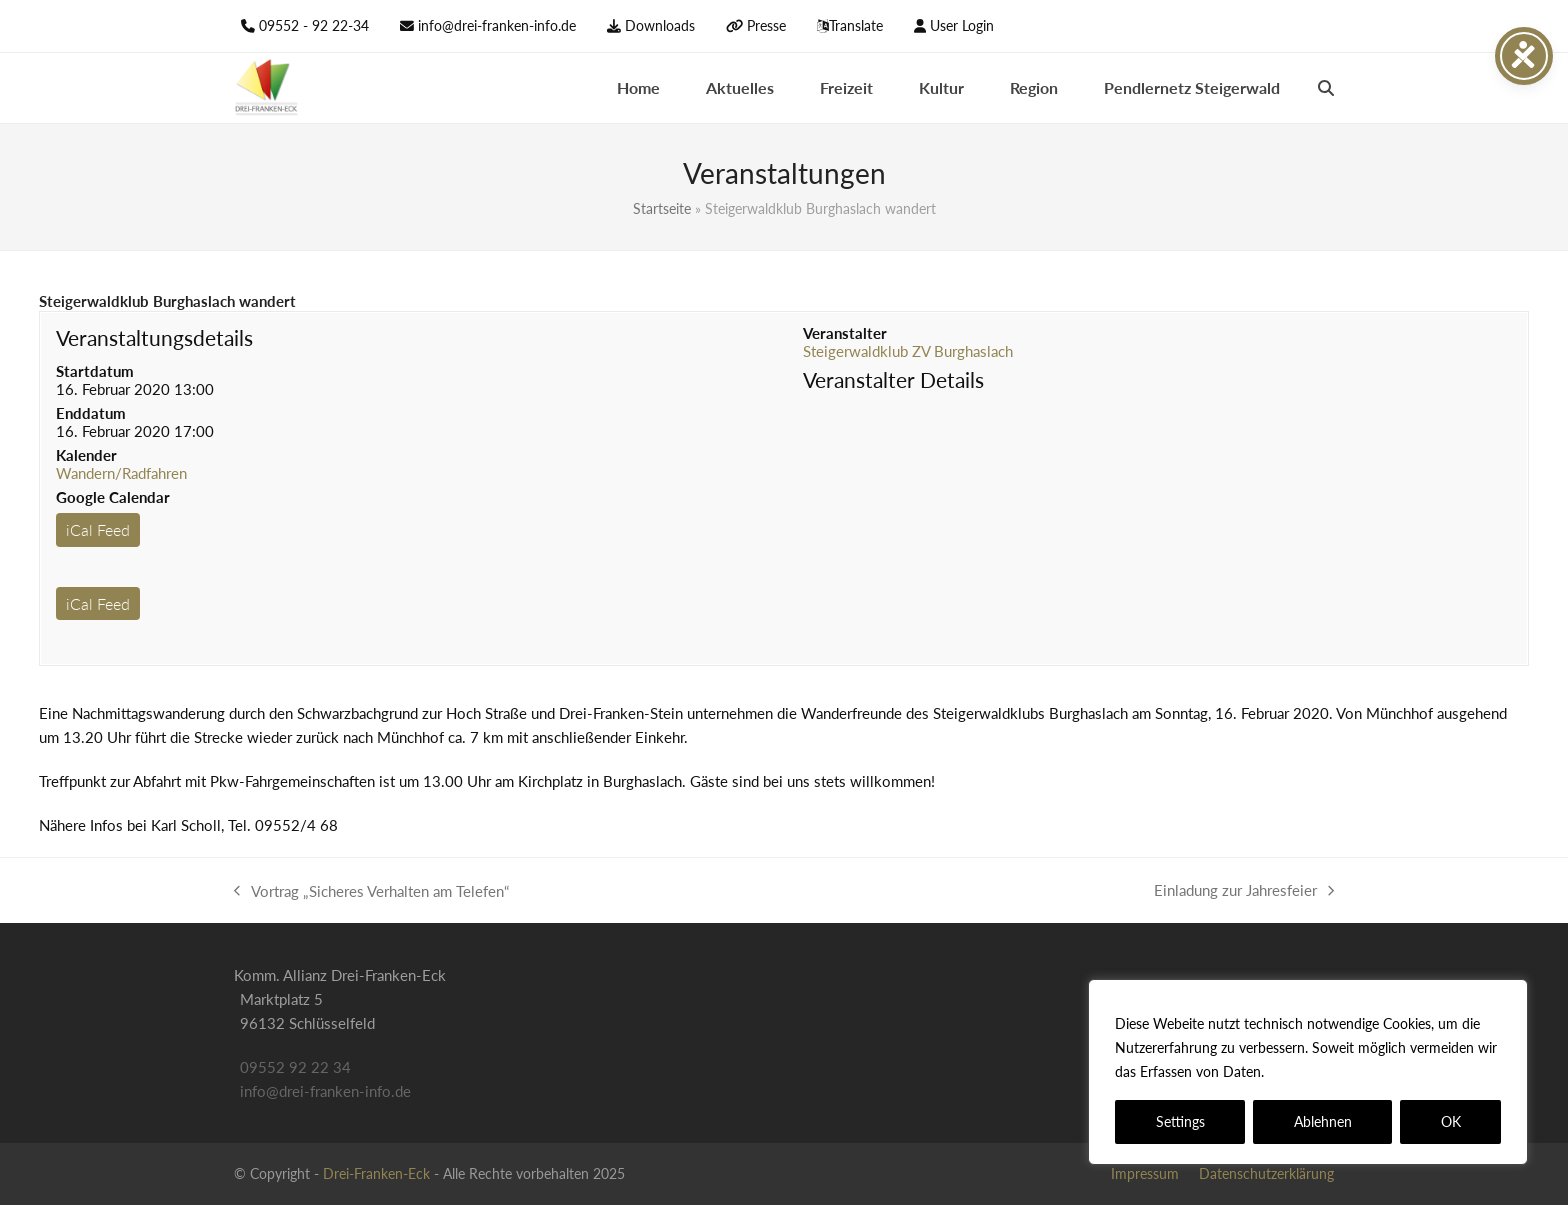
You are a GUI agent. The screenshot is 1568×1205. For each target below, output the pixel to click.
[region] (1308, 1072)
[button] (1326, 88)
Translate (856, 25)
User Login (962, 25)
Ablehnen (1323, 1121)
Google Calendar (113, 497)
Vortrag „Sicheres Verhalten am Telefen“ (371, 892)
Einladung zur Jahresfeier (1244, 891)
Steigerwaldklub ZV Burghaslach (908, 351)
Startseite (662, 208)
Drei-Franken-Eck (376, 1173)
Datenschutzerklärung (1340, 1071)
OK (1451, 1121)
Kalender (86, 455)
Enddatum (91, 413)
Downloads (660, 25)
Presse (766, 25)
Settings (1180, 1121)
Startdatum (95, 371)
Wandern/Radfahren (121, 473)
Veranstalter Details (893, 379)
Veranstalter (845, 333)
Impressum (1145, 1173)
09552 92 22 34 (295, 1067)
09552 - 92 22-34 (314, 25)
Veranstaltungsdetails (154, 337)
